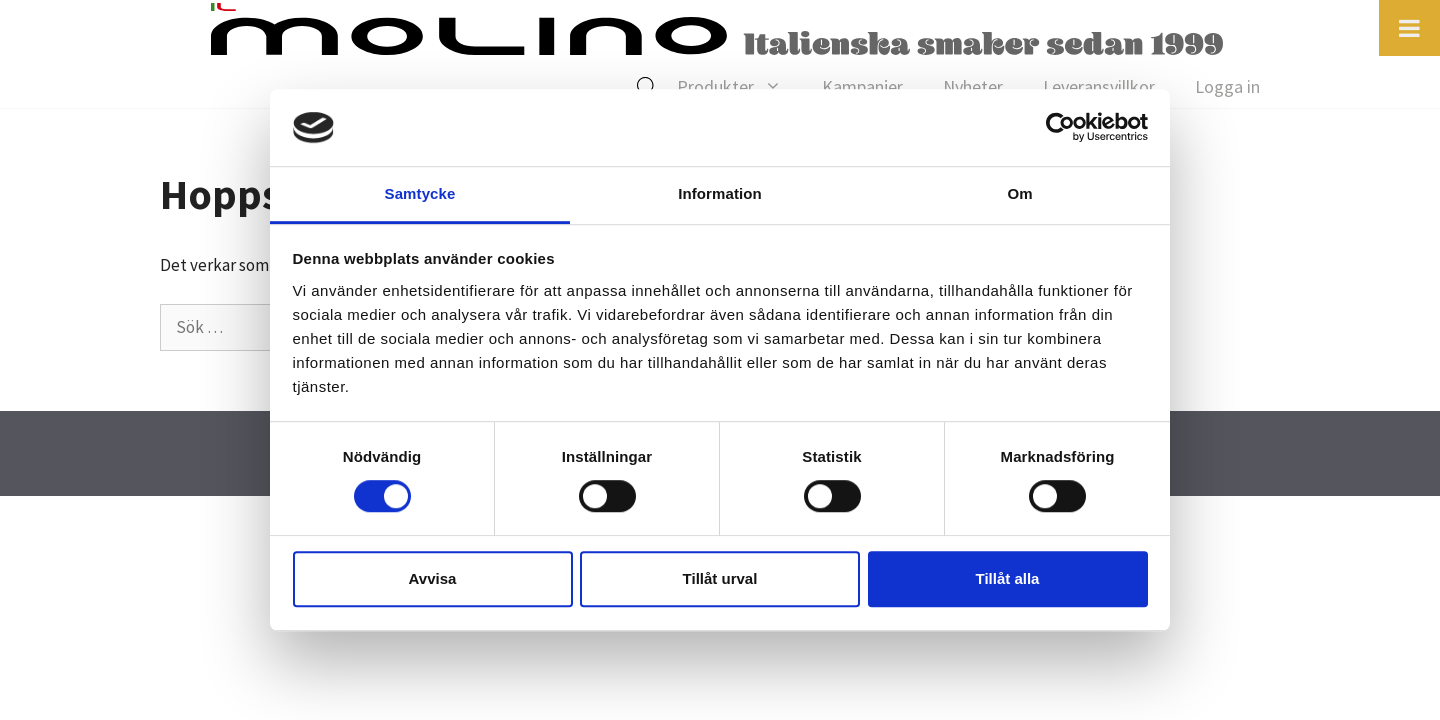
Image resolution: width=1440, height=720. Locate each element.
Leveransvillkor (1099, 86)
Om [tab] (1019, 193)
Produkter (739, 87)
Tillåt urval (720, 578)
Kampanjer (862, 86)
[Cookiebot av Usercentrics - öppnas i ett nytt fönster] (1060, 128)
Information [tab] (720, 193)
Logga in (1227, 86)
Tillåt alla (1008, 578)
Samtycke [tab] (420, 193)
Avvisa (433, 578)
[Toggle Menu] (1409, 28)
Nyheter (973, 86)
